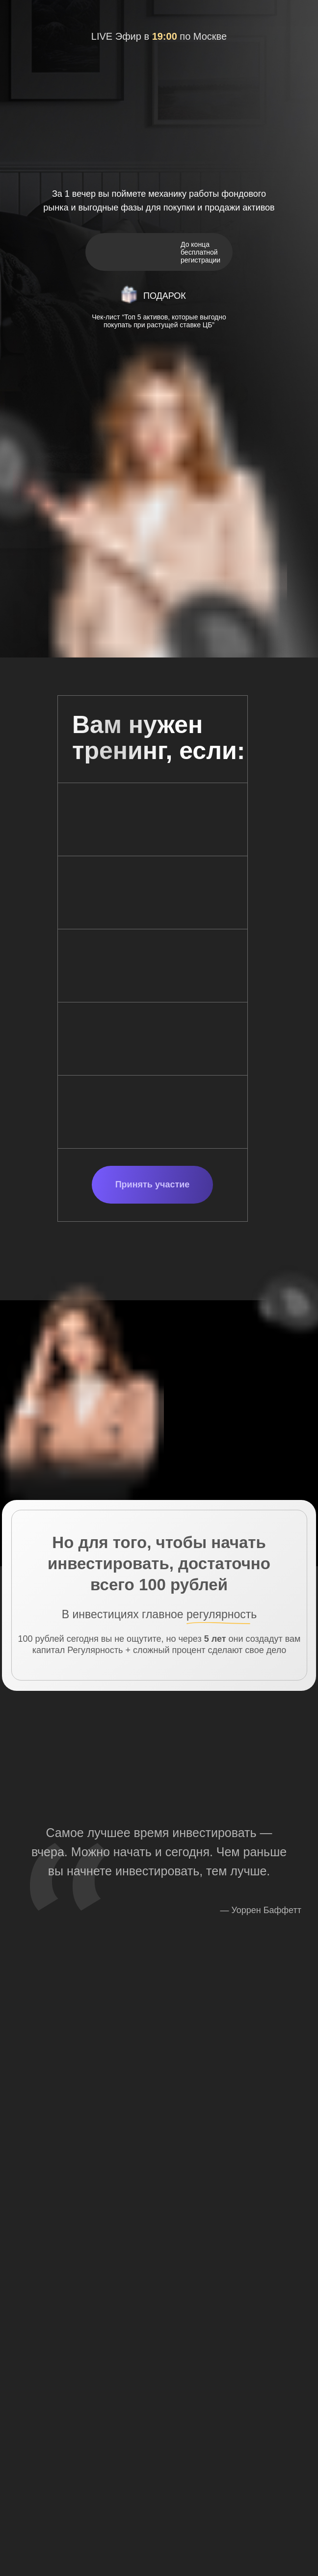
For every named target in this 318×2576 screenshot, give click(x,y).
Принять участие (152, 1184)
